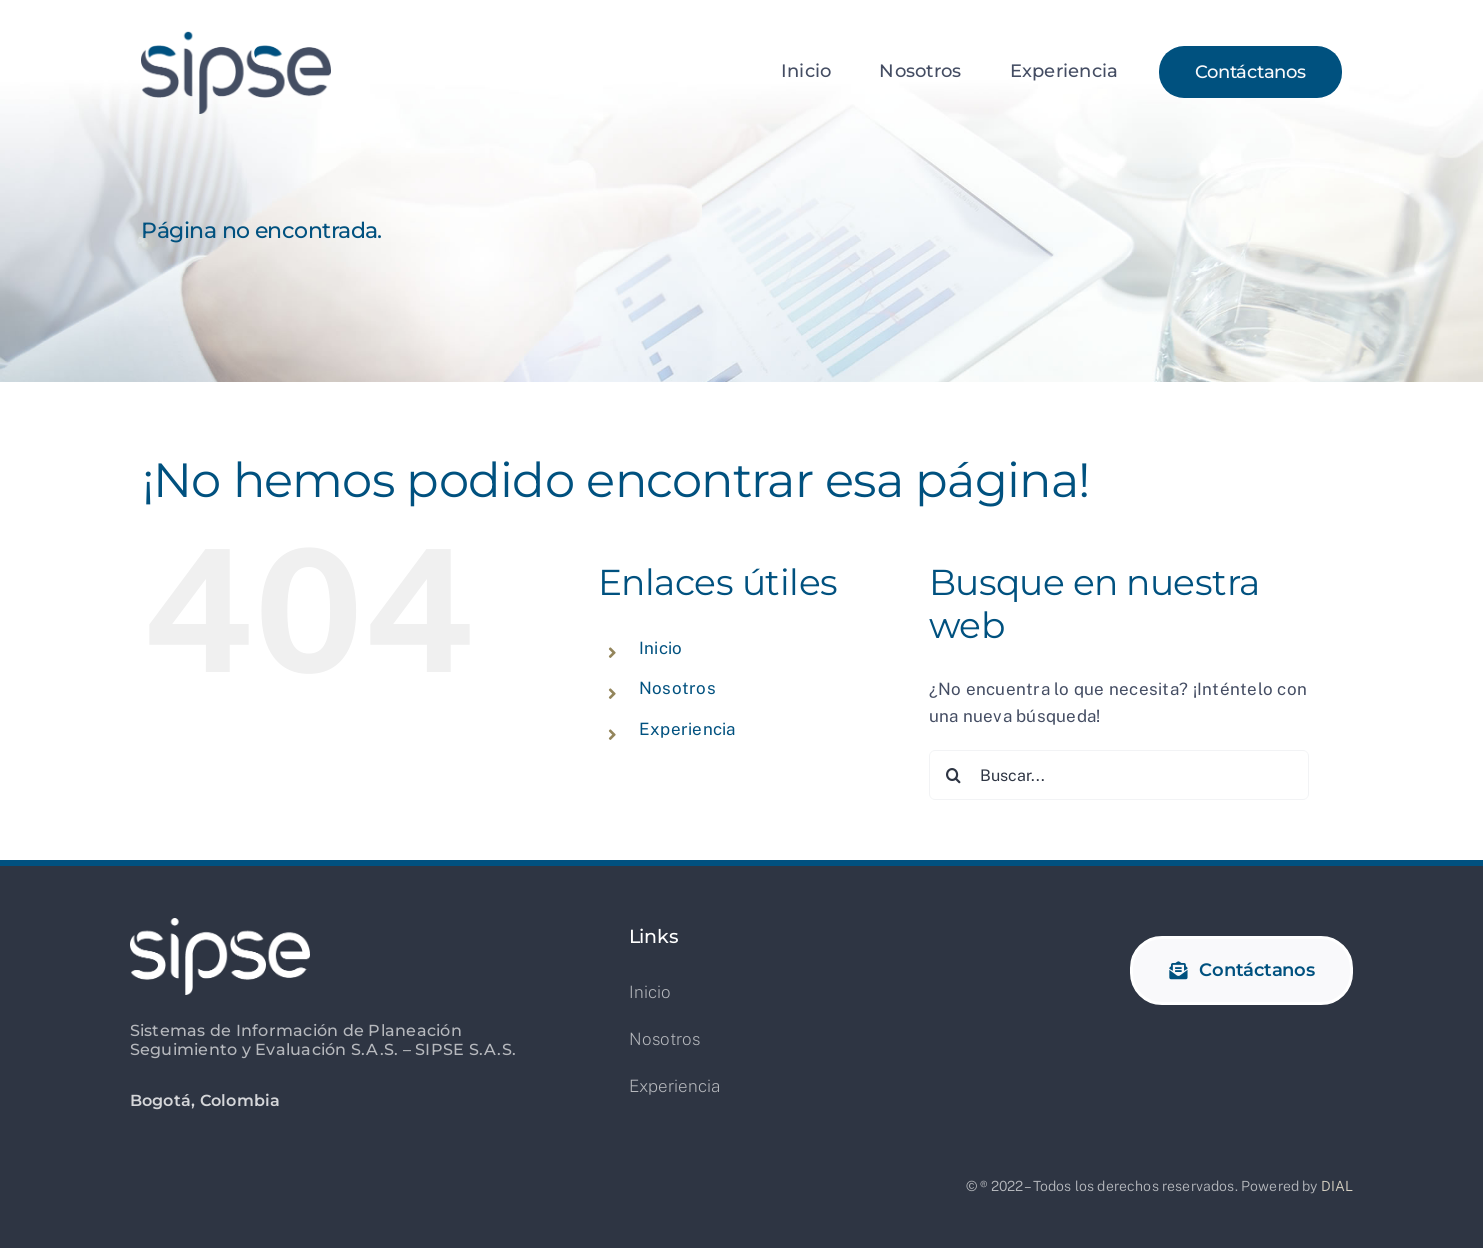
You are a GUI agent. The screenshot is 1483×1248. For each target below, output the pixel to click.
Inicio (661, 648)
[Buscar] (954, 775)
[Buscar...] (1119, 775)
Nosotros (677, 688)
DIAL (1337, 1186)
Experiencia (687, 729)
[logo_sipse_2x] (236, 38)
